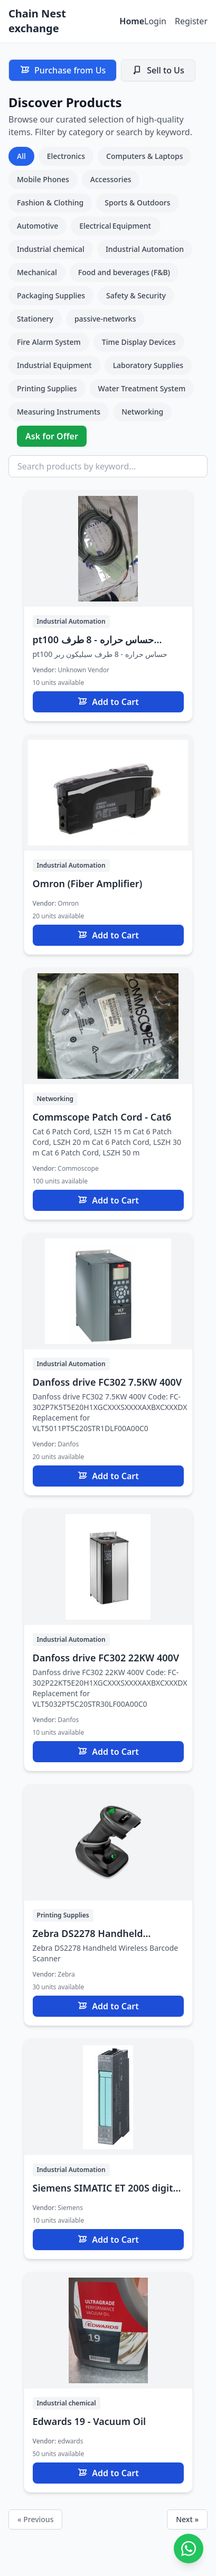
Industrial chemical (50, 249)
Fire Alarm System (49, 342)
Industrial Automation (145, 249)
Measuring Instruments (58, 412)
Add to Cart (107, 702)
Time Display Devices (139, 342)
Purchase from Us (63, 70)
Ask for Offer (51, 436)
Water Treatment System (142, 388)
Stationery (35, 319)
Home (131, 21)
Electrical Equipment (115, 226)
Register (191, 21)
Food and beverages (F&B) (124, 272)
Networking (142, 412)
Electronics (66, 156)
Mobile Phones (43, 179)
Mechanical (37, 272)
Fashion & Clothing (50, 203)
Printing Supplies (47, 388)
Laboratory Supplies (148, 365)
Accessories (111, 179)
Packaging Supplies (51, 295)
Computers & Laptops (144, 156)
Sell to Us (158, 70)
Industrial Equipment (54, 365)
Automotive (37, 226)
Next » (187, 2519)
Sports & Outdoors (137, 203)
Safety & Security (136, 295)
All (21, 156)
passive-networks (105, 319)
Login (155, 21)
